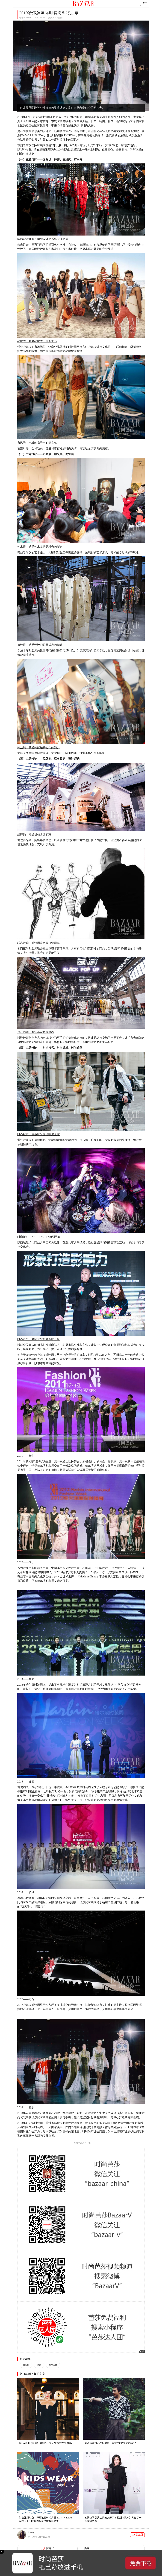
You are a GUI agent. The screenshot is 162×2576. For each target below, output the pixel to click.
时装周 (26, 2365)
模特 (39, 2365)
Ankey (28, 17)
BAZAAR (83, 3)
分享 (87, 2548)
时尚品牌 (53, 2365)
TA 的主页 (137, 2534)
